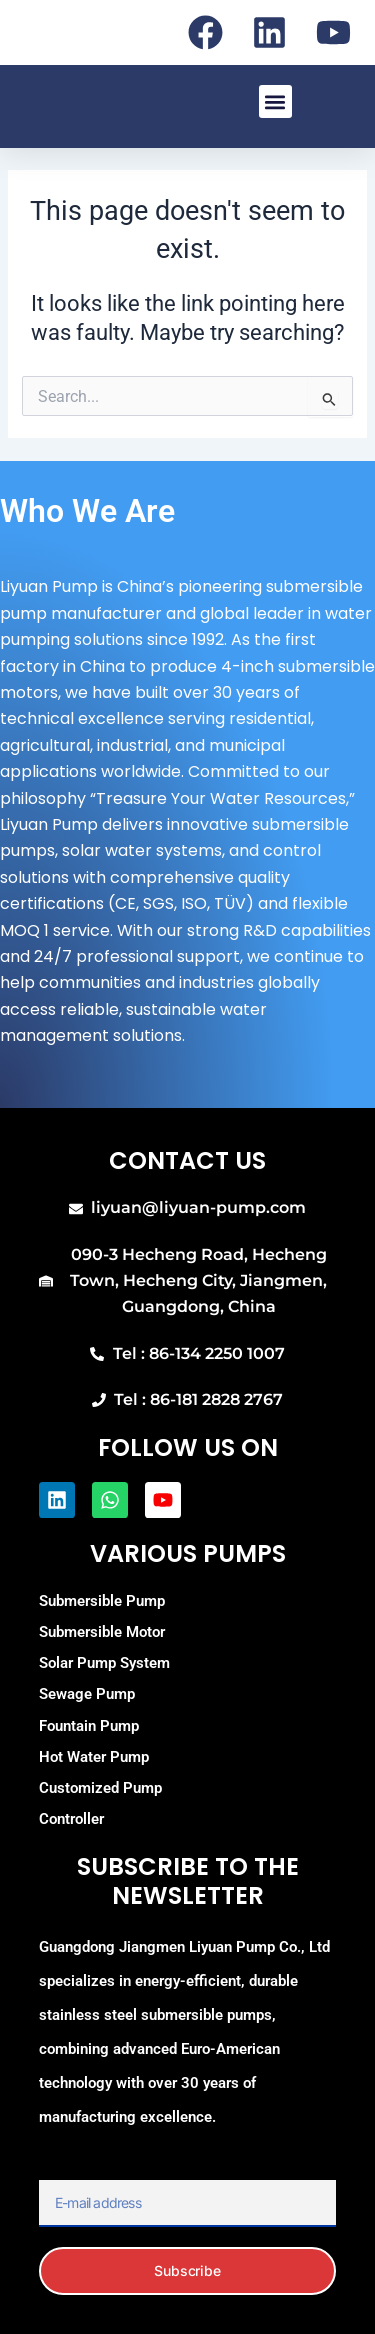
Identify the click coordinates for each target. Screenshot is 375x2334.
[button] (275, 101)
